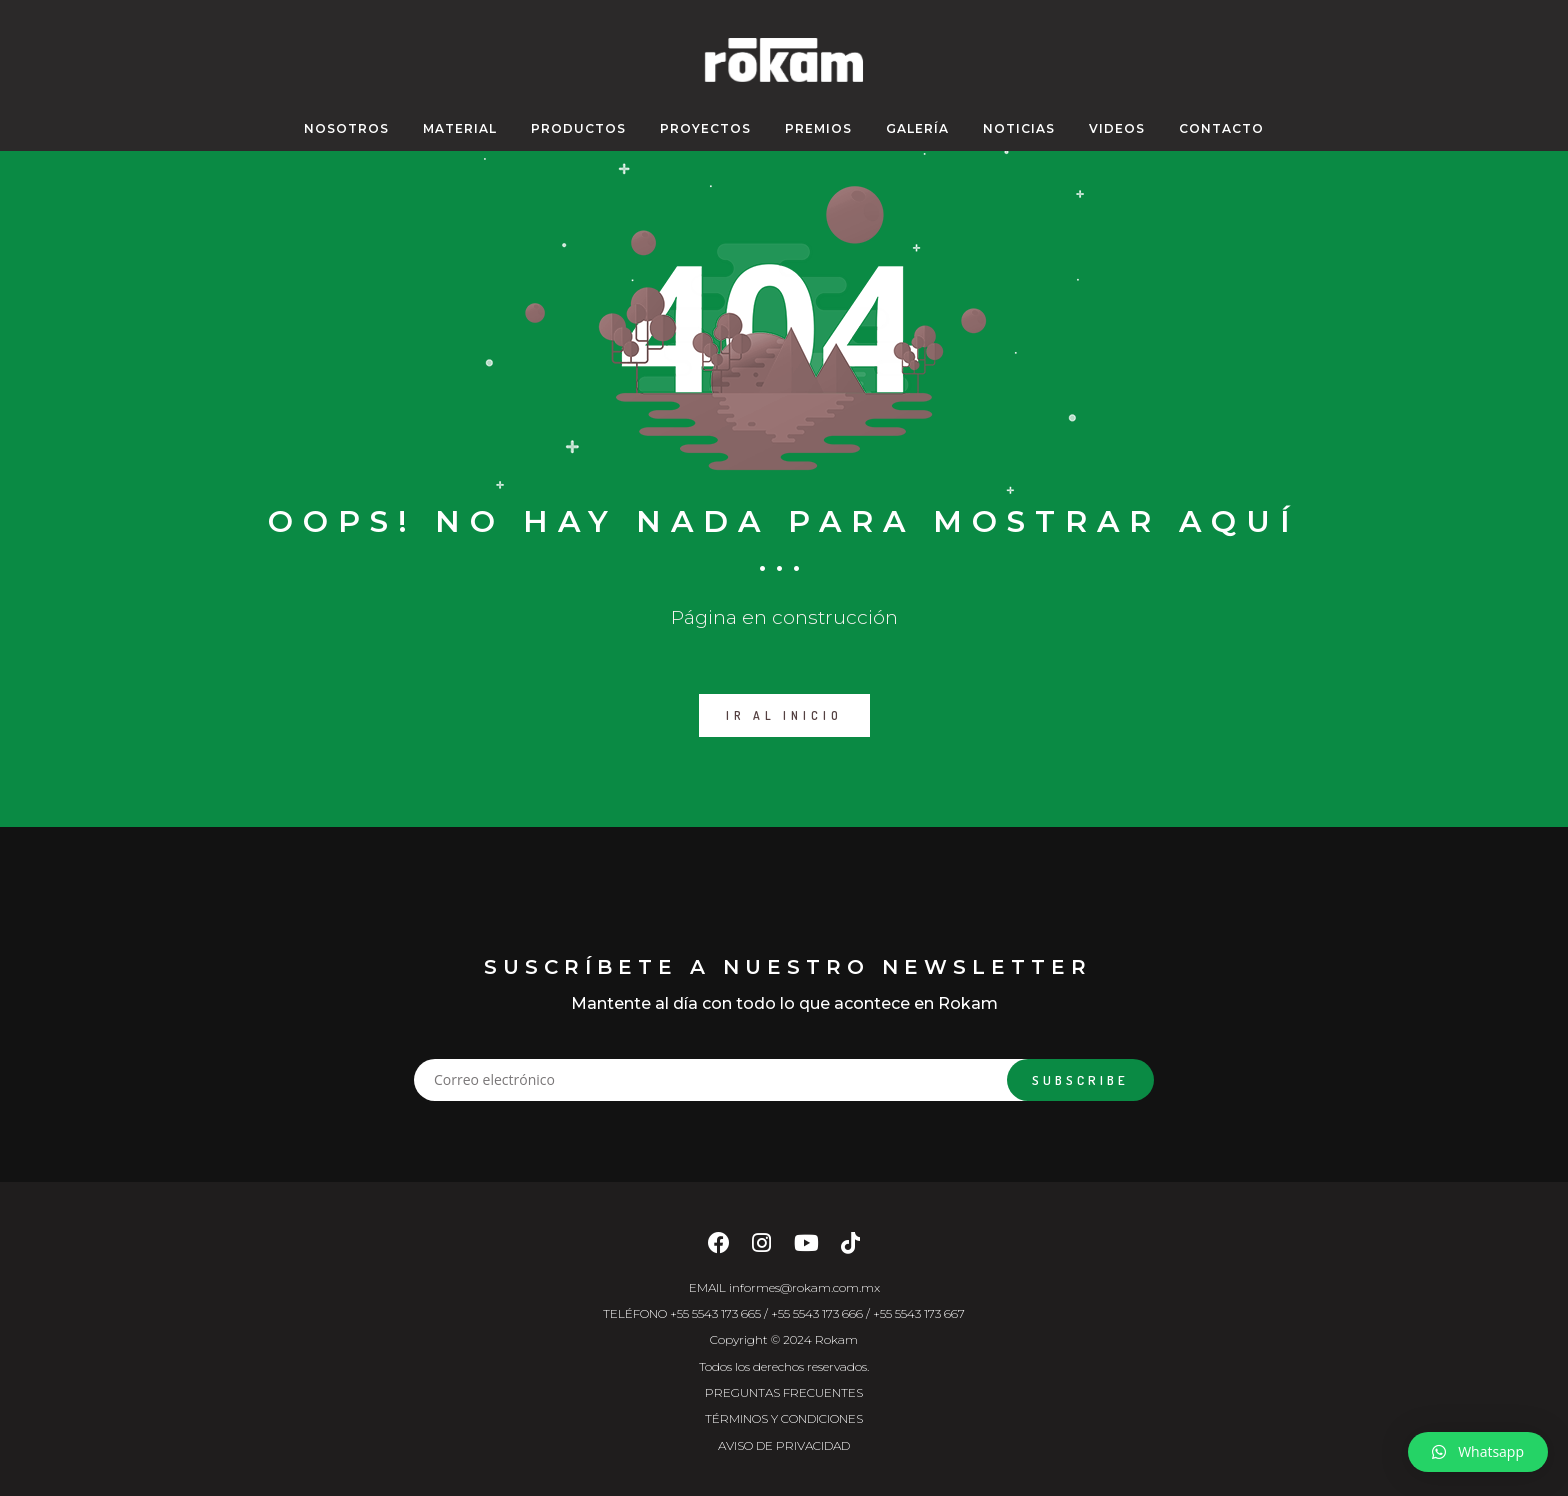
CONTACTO (1221, 128)
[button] (1478, 1452)
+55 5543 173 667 (919, 1313)
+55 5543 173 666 (817, 1313)
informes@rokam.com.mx (804, 1287)
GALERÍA (917, 128)
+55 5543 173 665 (715, 1313)
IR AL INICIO (784, 715)
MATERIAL (460, 128)
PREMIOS (818, 128)
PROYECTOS (705, 128)
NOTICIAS (1019, 128)
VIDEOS (1117, 128)
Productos (578, 128)
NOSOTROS (346, 128)
